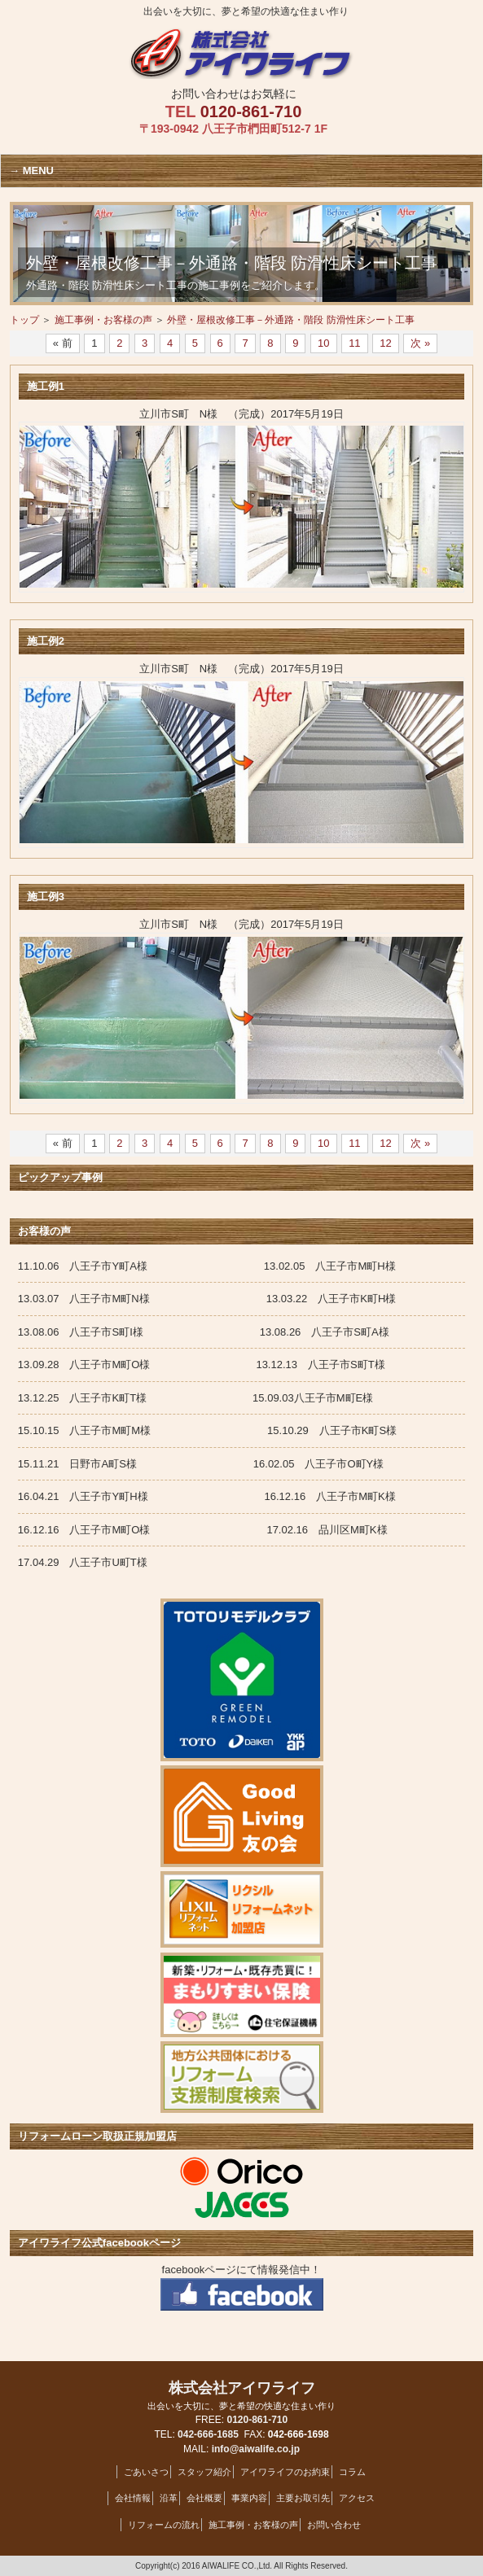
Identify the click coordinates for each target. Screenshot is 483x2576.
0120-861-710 (251, 111)
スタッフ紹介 (204, 2472)
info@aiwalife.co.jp (256, 2449)
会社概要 (204, 2498)
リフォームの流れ (164, 2525)
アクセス (357, 2498)
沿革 (169, 2498)
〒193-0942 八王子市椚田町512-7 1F (233, 128)
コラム (352, 2472)
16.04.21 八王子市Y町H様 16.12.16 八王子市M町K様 (207, 1496)
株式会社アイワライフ (241, 2396)
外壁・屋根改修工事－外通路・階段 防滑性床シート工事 (290, 320)
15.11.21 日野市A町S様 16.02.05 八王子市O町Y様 (201, 1464)
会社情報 (133, 2498)
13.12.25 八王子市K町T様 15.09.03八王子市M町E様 (195, 1398)
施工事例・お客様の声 (103, 320)
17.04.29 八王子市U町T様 (82, 1562)
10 (323, 343)
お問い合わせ (334, 2525)
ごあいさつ (146, 2472)
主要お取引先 (303, 2498)
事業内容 (249, 2498)
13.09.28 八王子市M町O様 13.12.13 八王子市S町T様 (201, 1364)
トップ (24, 320)
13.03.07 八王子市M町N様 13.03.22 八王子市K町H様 (207, 1298)
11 (354, 343)
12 (385, 343)
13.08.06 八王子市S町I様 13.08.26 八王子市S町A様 (209, 1332)
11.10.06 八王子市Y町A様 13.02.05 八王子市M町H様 (207, 1266)
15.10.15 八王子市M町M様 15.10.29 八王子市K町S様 (207, 1430)
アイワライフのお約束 (285, 2472)
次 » (420, 343)
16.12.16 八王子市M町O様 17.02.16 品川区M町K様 (224, 1530)
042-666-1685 (208, 2434)
